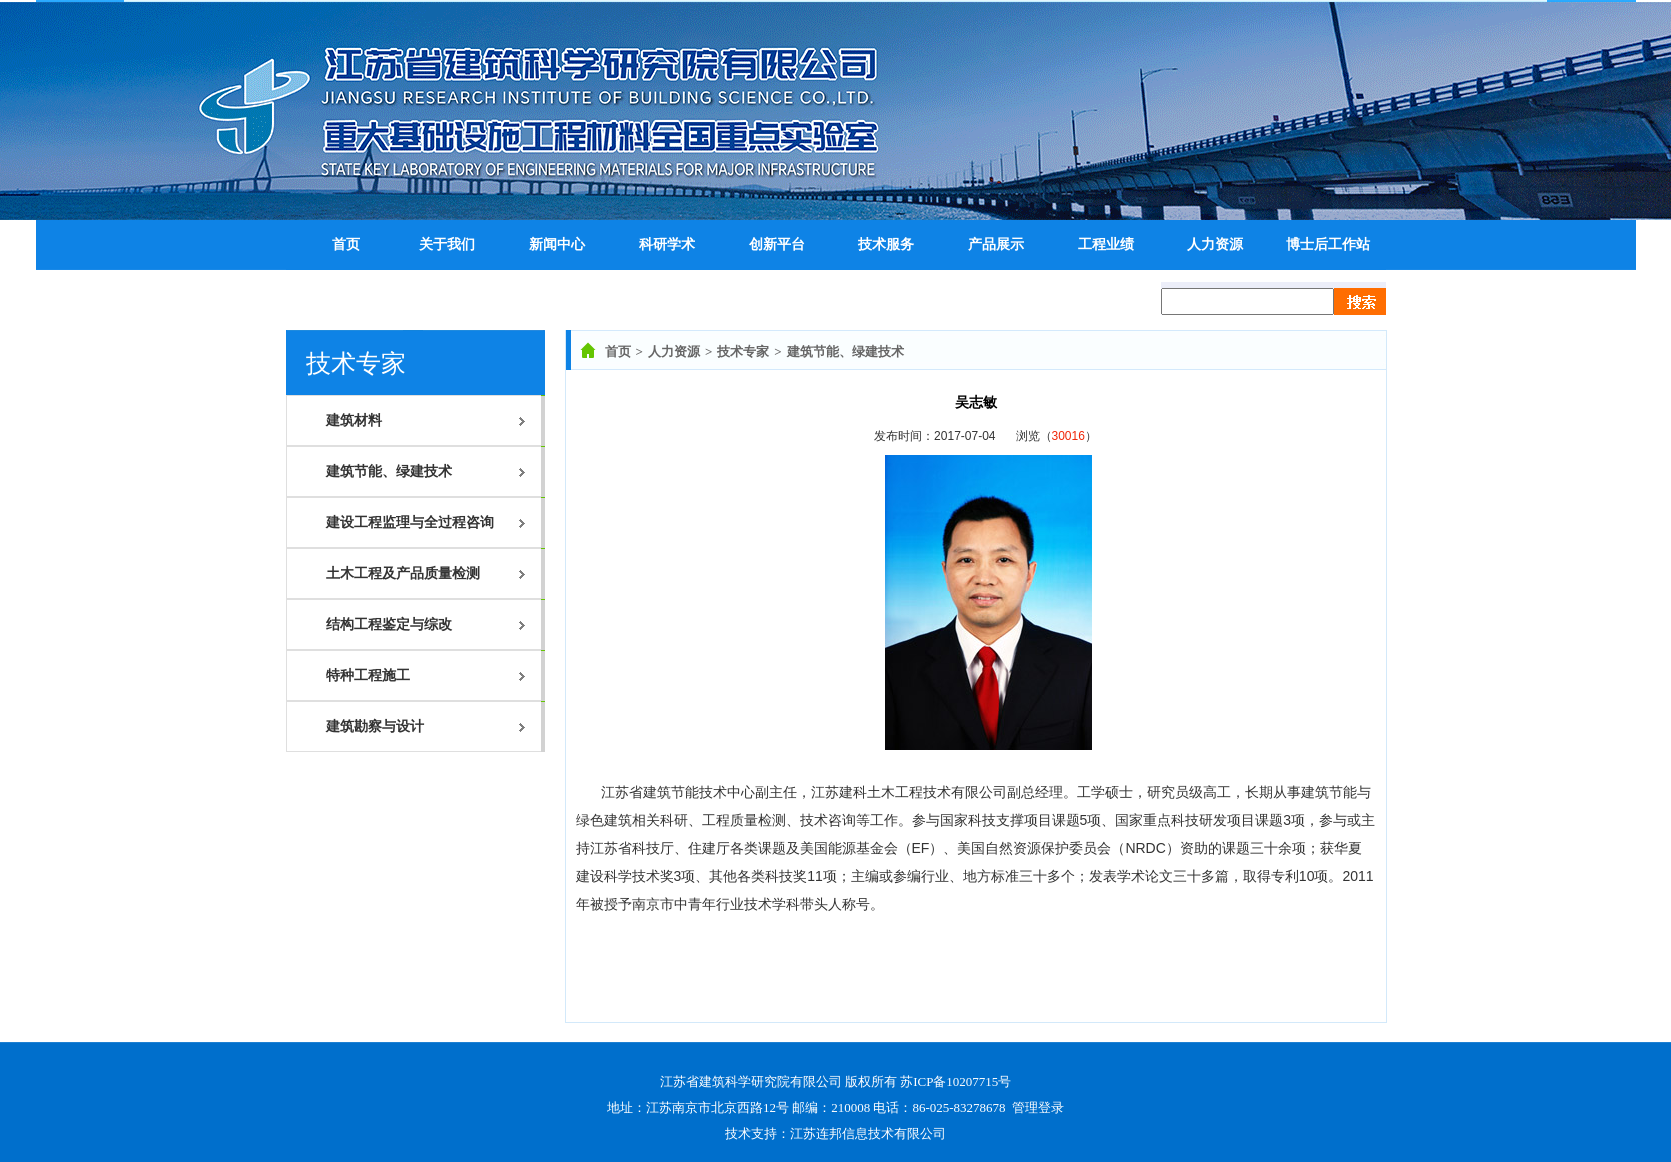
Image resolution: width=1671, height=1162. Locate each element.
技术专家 (743, 351)
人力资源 (674, 351)
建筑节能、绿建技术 (845, 351)
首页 (618, 351)
